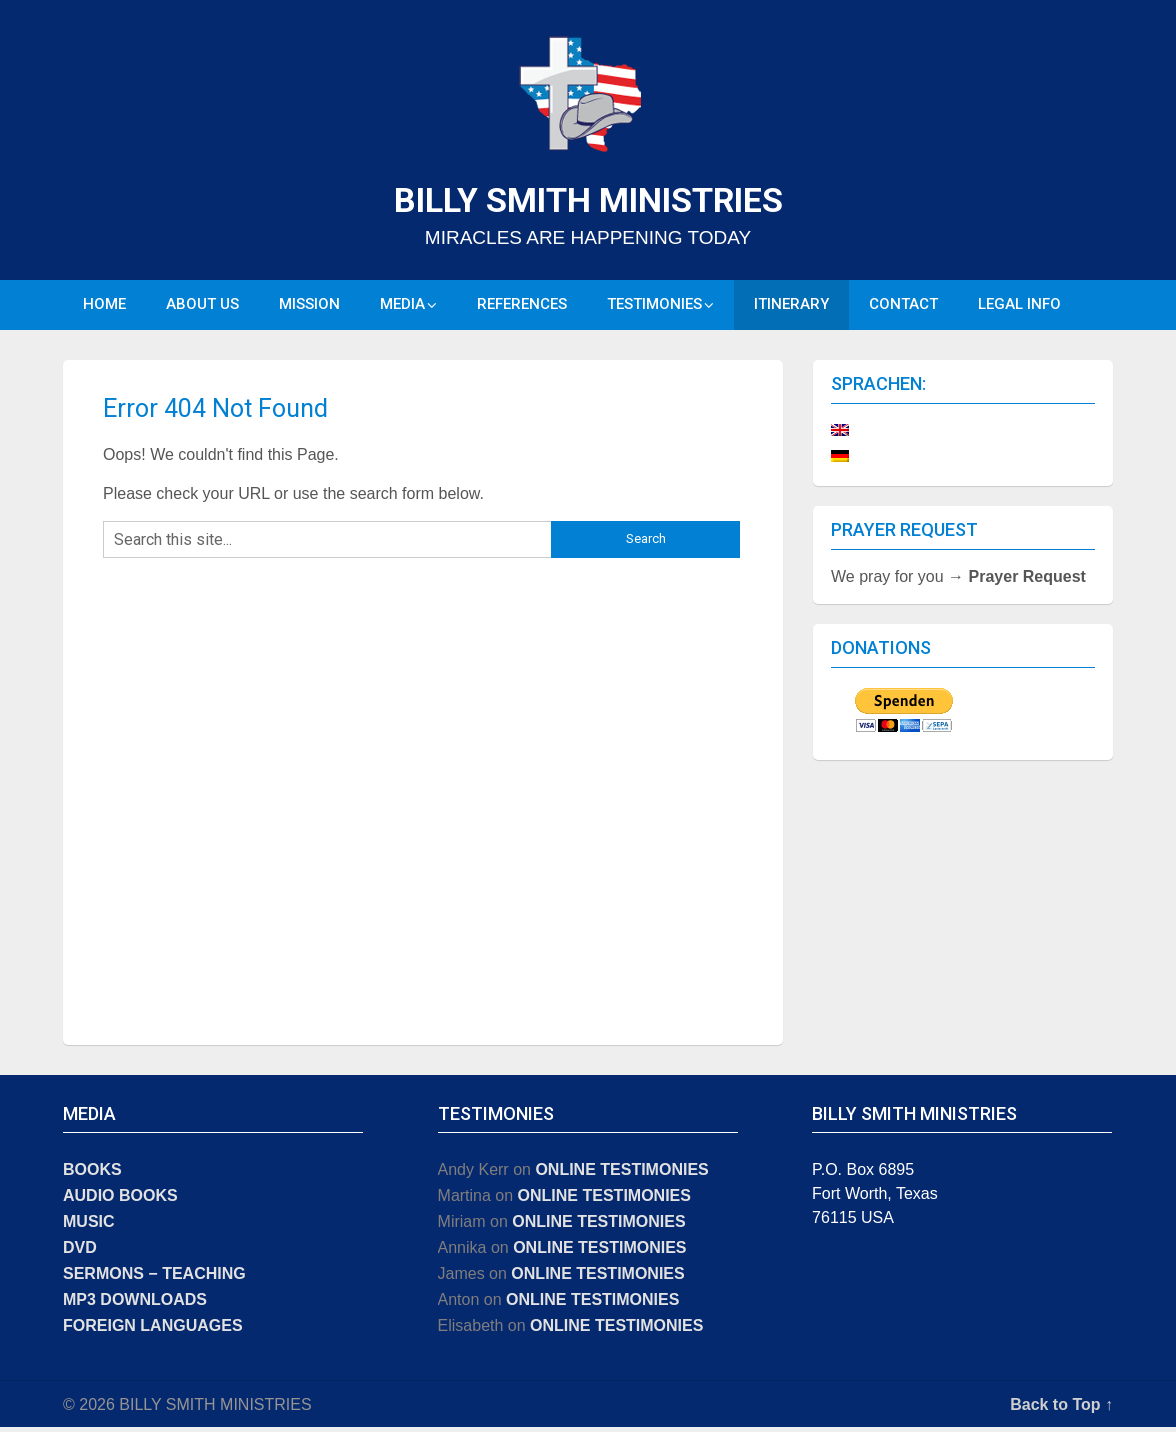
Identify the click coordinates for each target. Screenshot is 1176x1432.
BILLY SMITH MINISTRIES (588, 200)
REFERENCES (522, 307)
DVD (80, 1252)
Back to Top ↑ (1061, 1409)
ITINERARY (791, 307)
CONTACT (903, 307)
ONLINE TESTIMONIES (621, 1174)
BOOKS (92, 1174)
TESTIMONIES (654, 307)
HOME (104, 307)
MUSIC (89, 1226)
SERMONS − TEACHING (154, 1278)
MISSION (309, 307)
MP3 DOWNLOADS (135, 1304)
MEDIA (402, 307)
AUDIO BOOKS (120, 1200)
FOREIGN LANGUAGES (153, 1330)
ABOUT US (202, 307)
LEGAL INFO (1019, 307)
